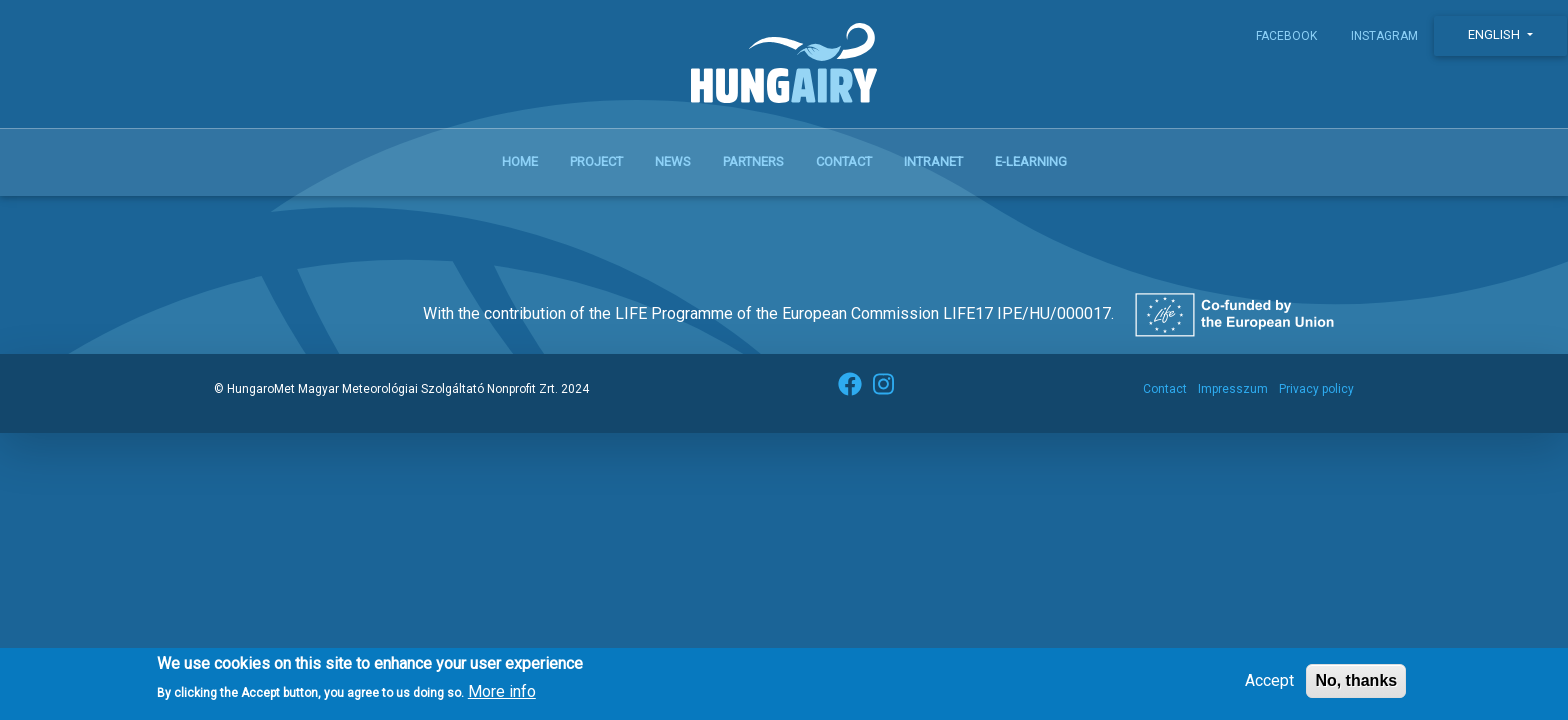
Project (596, 161)
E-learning (1031, 161)
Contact (844, 161)
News (673, 161)
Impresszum (1233, 389)
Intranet (933, 161)
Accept (1269, 686)
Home (520, 161)
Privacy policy (1316, 389)
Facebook (1286, 36)
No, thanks (1356, 686)
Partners (753, 161)
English (1495, 34)
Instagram (1384, 36)
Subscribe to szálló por (237, 220)
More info (502, 698)
